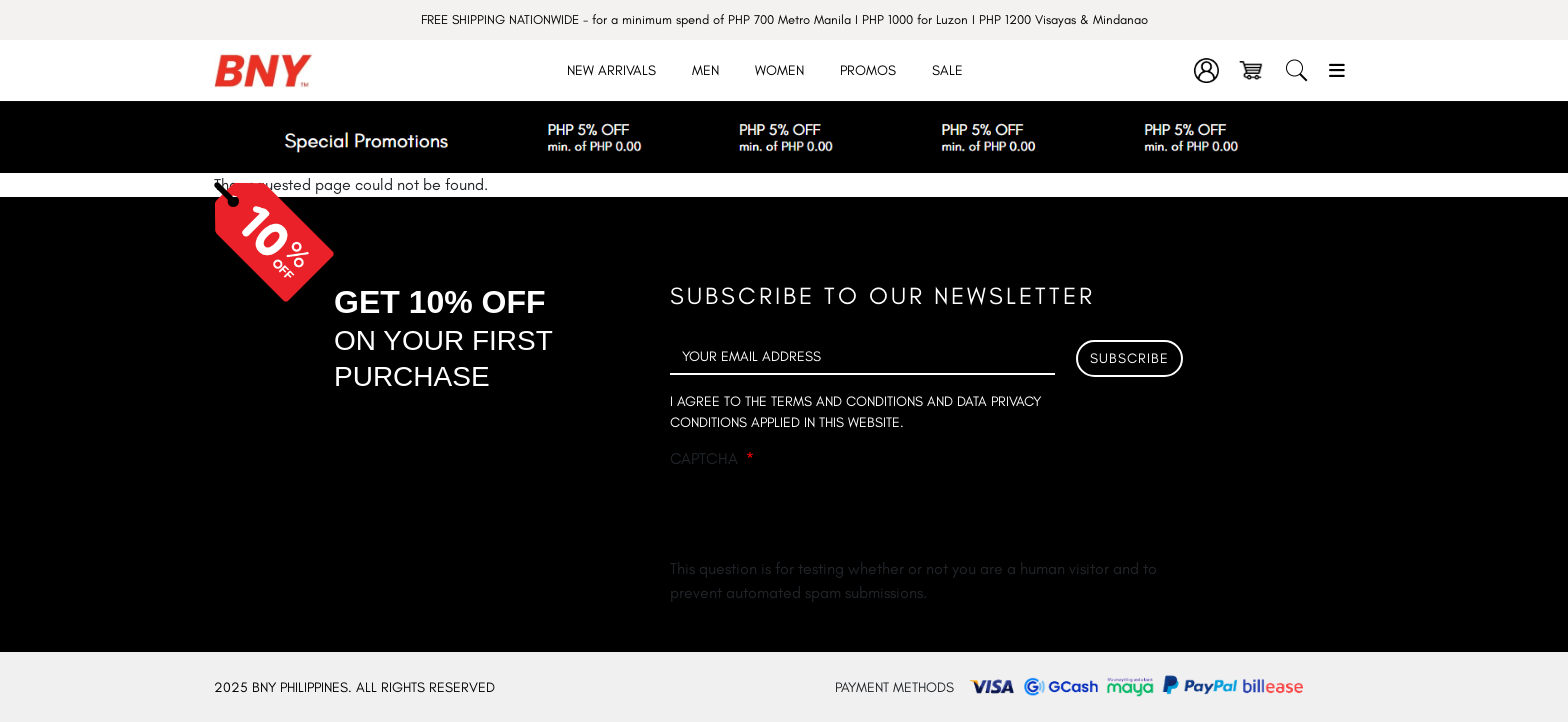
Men (705, 70)
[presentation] (822, 518)
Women (779, 70)
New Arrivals (611, 70)
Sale (947, 70)
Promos (868, 70)
